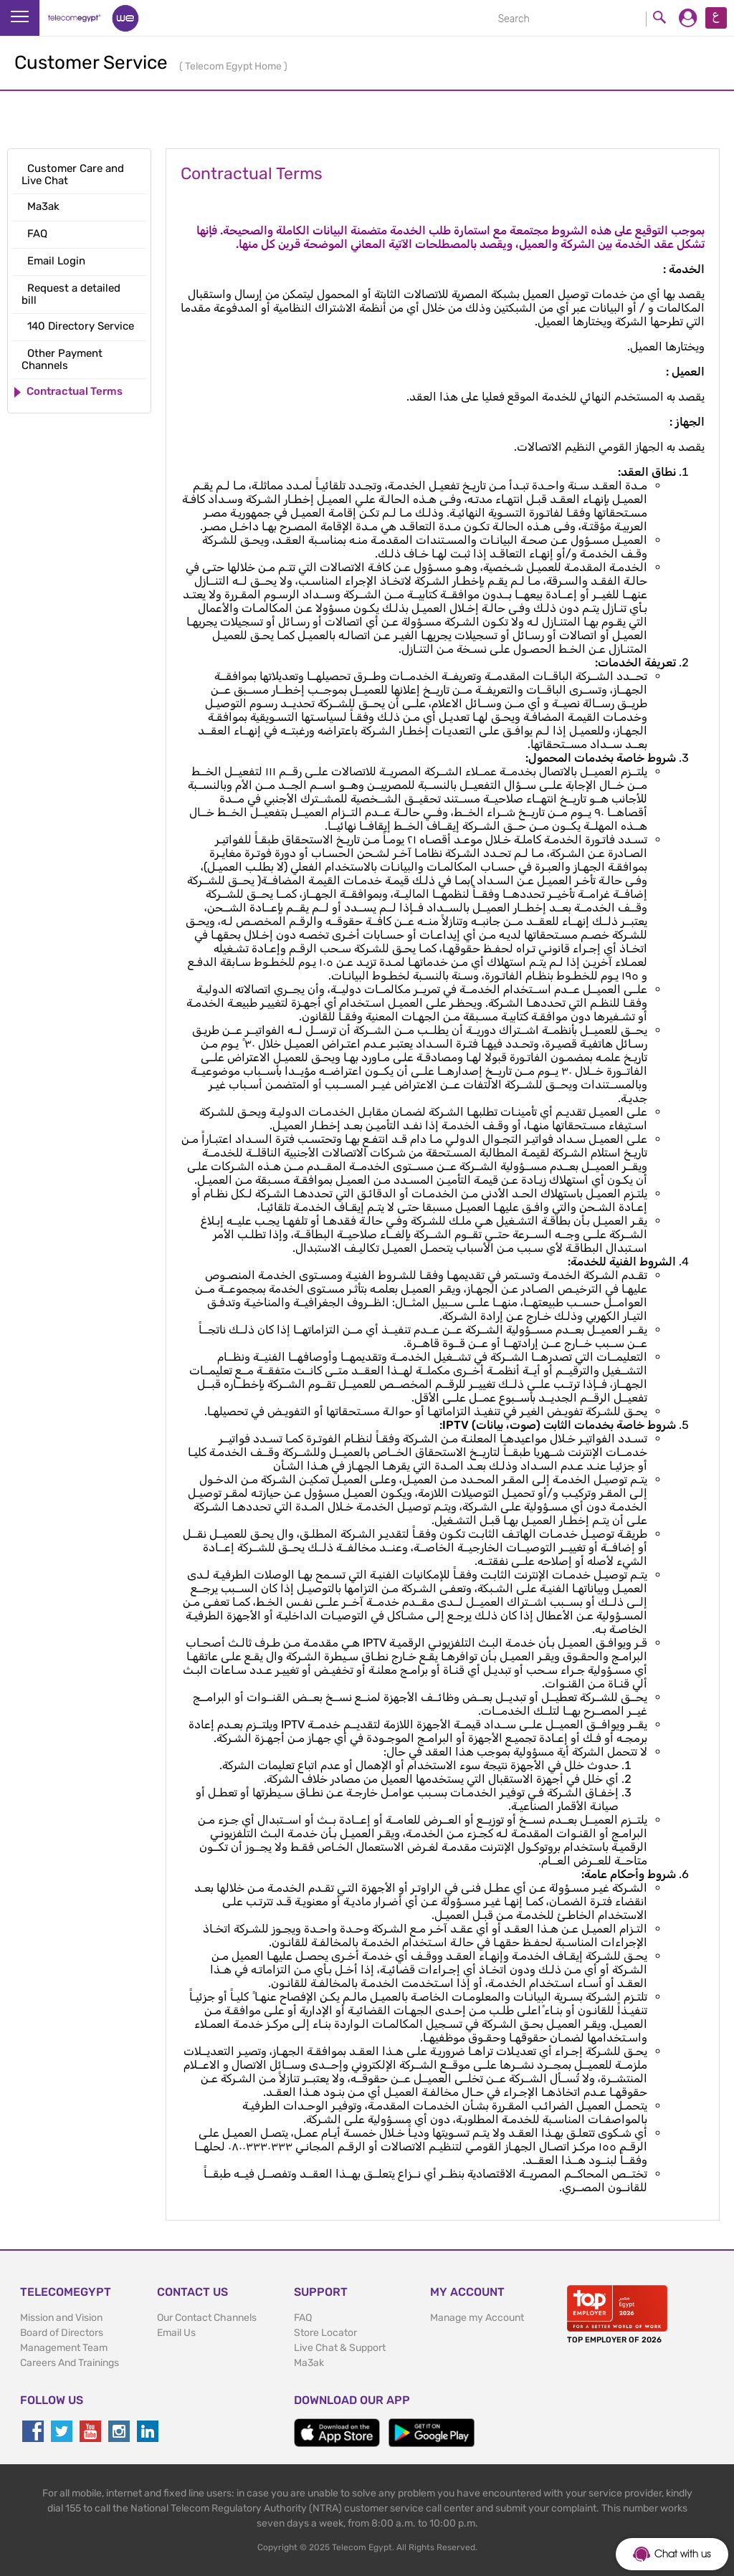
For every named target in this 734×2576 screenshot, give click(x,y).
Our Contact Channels (207, 2318)
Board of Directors (61, 2333)
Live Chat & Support (340, 2348)
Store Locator (325, 2333)
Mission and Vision (61, 2318)
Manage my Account (477, 2318)
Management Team (64, 2348)
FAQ (303, 2318)
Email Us (176, 2333)
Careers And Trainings (69, 2363)
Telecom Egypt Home (234, 66)
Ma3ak (309, 2363)
